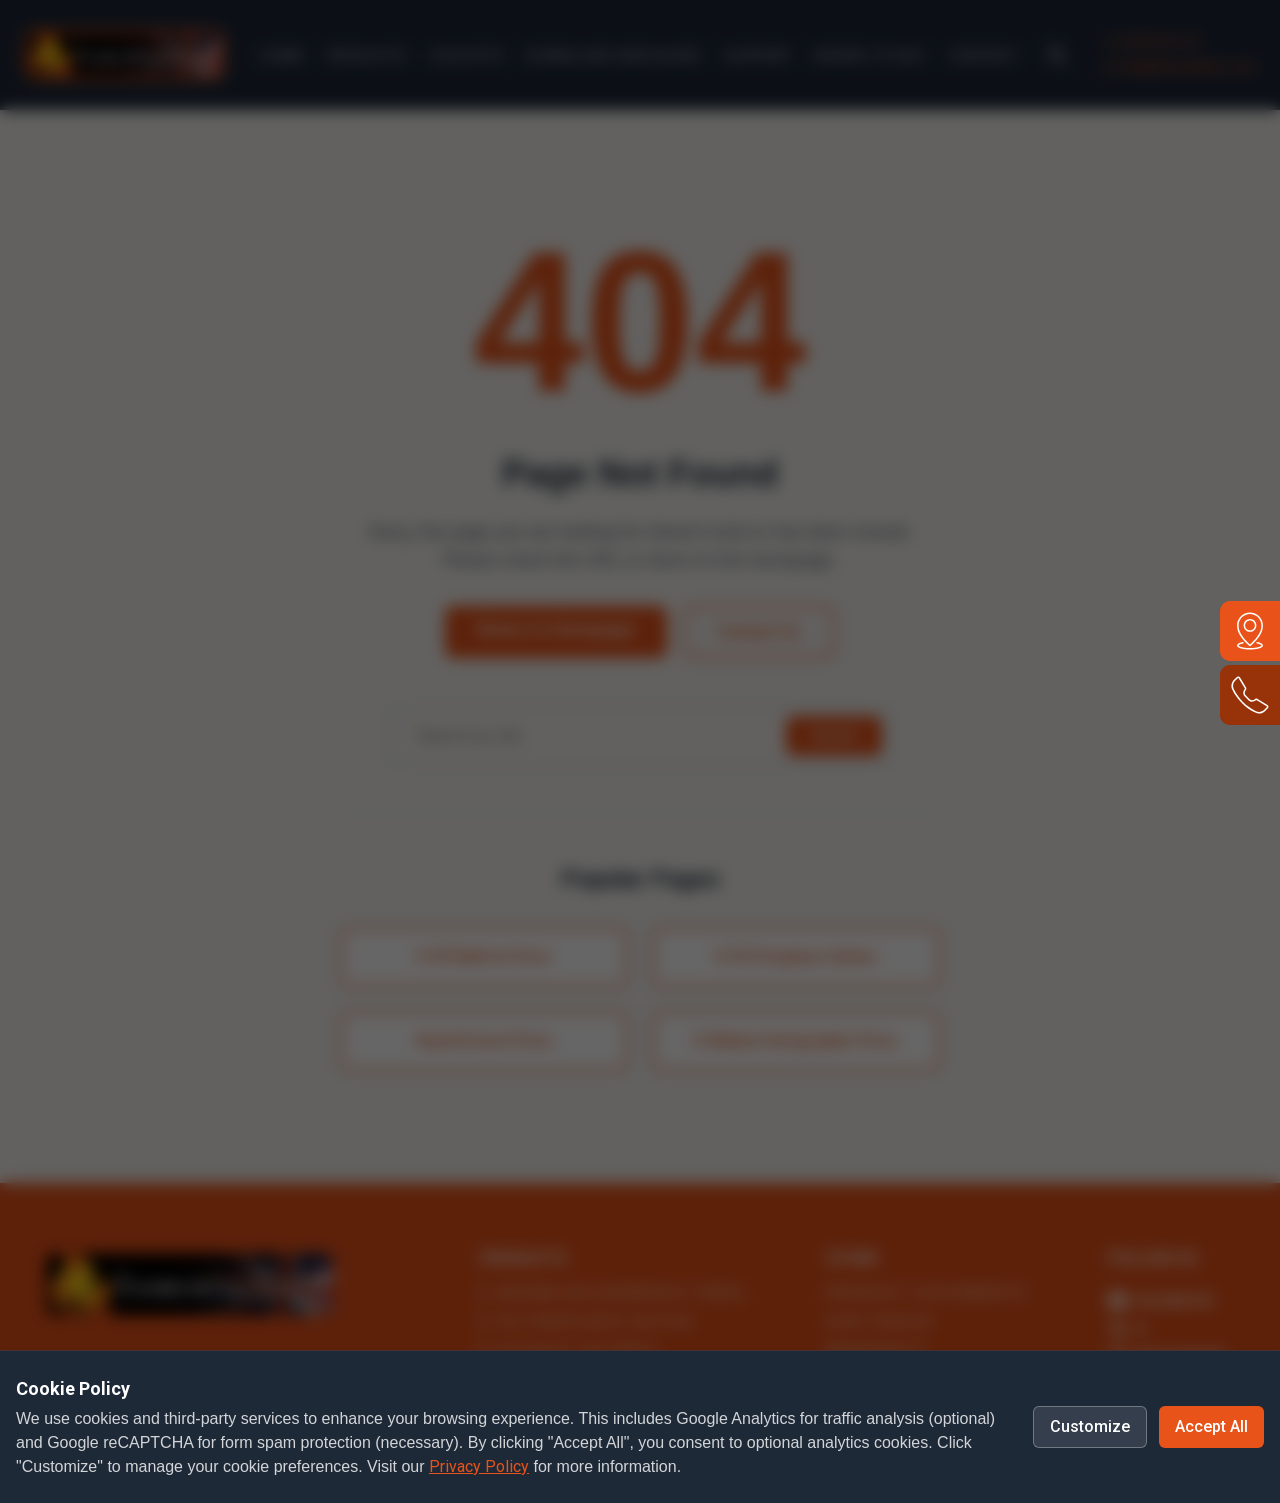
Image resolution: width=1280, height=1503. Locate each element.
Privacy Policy (479, 1466)
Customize (1090, 1426)
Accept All (1211, 1426)
